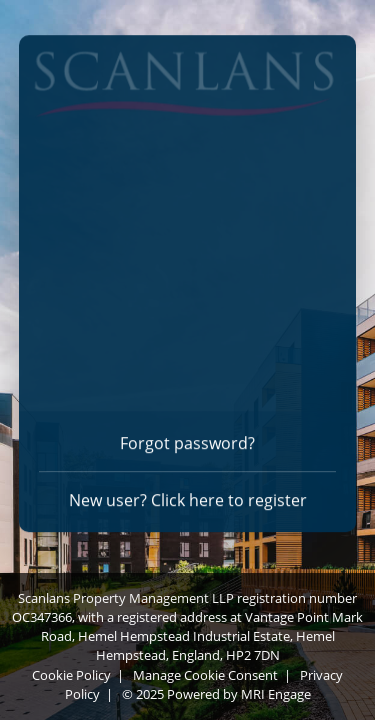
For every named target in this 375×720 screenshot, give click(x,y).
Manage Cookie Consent (205, 675)
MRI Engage (276, 694)
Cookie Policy (71, 675)
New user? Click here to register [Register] (188, 497)
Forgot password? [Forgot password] (187, 440)
